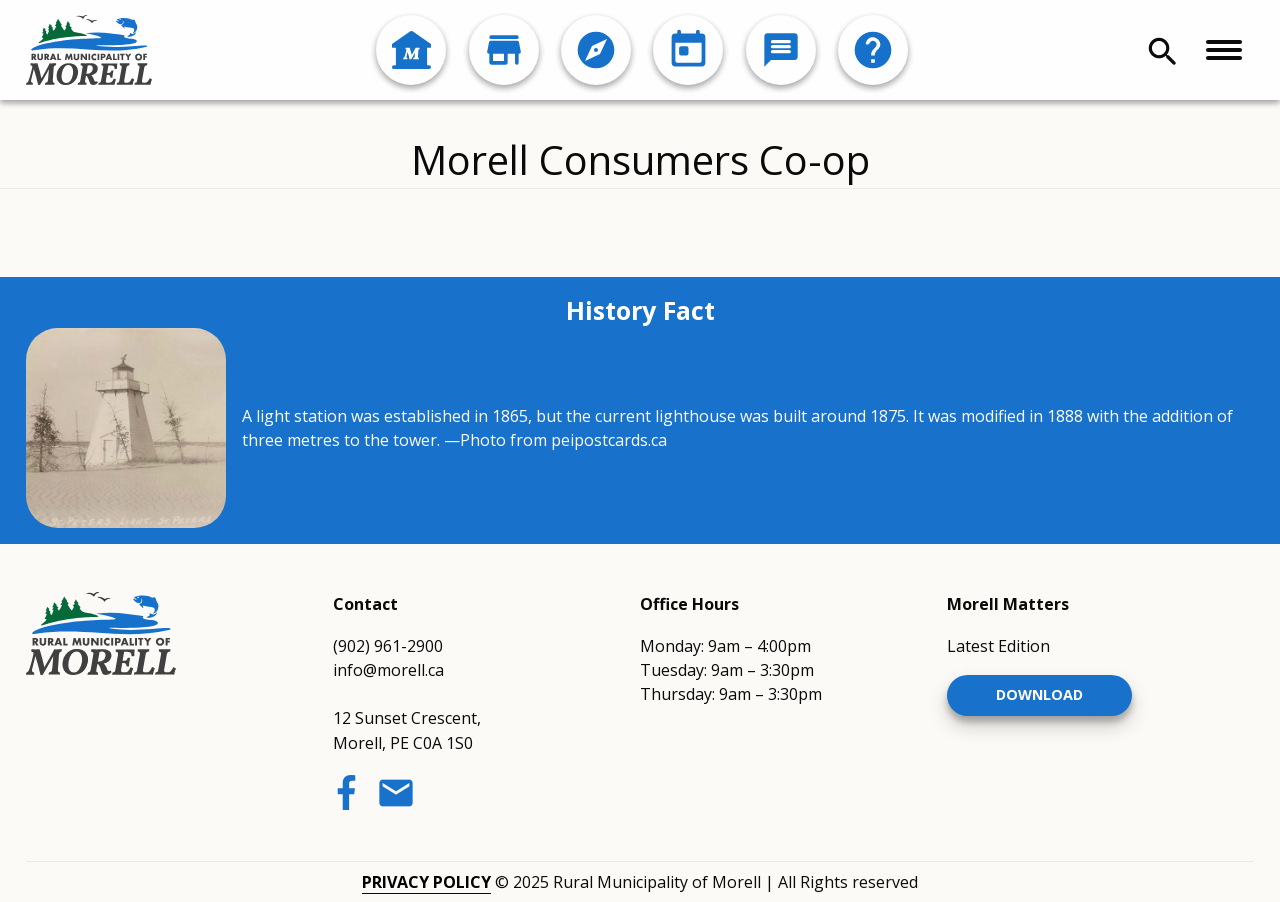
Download (1039, 694)
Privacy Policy (426, 882)
